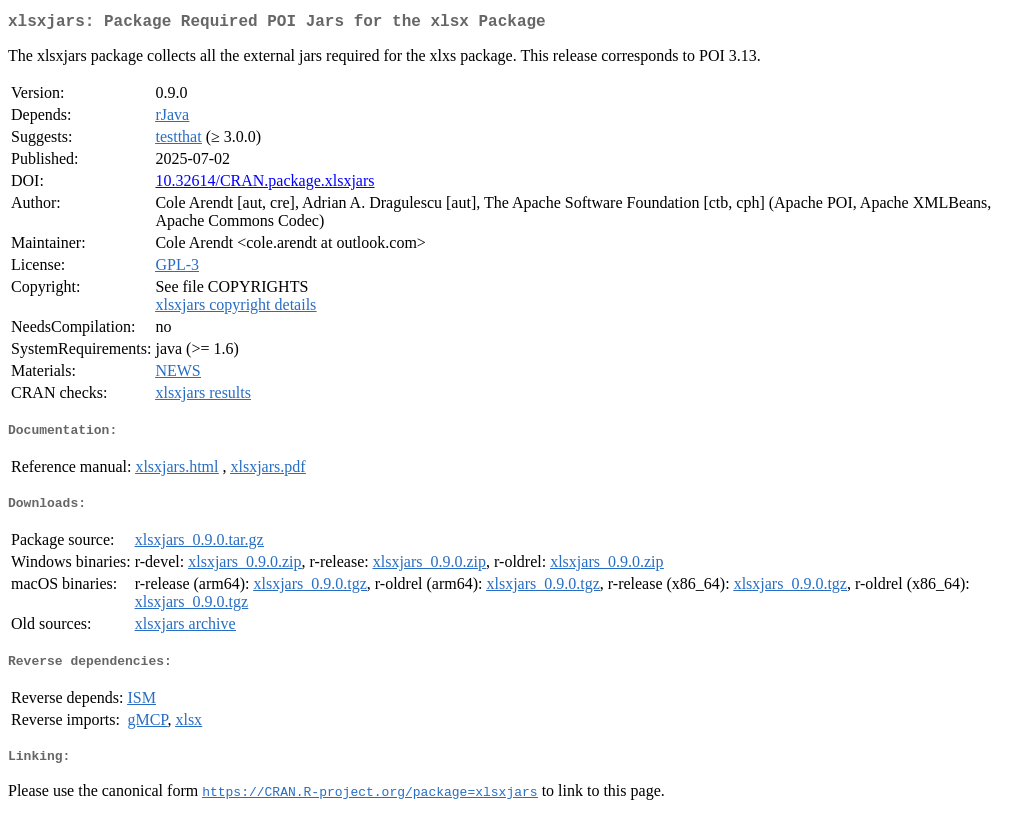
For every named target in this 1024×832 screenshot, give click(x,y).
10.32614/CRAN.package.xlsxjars (264, 184)
